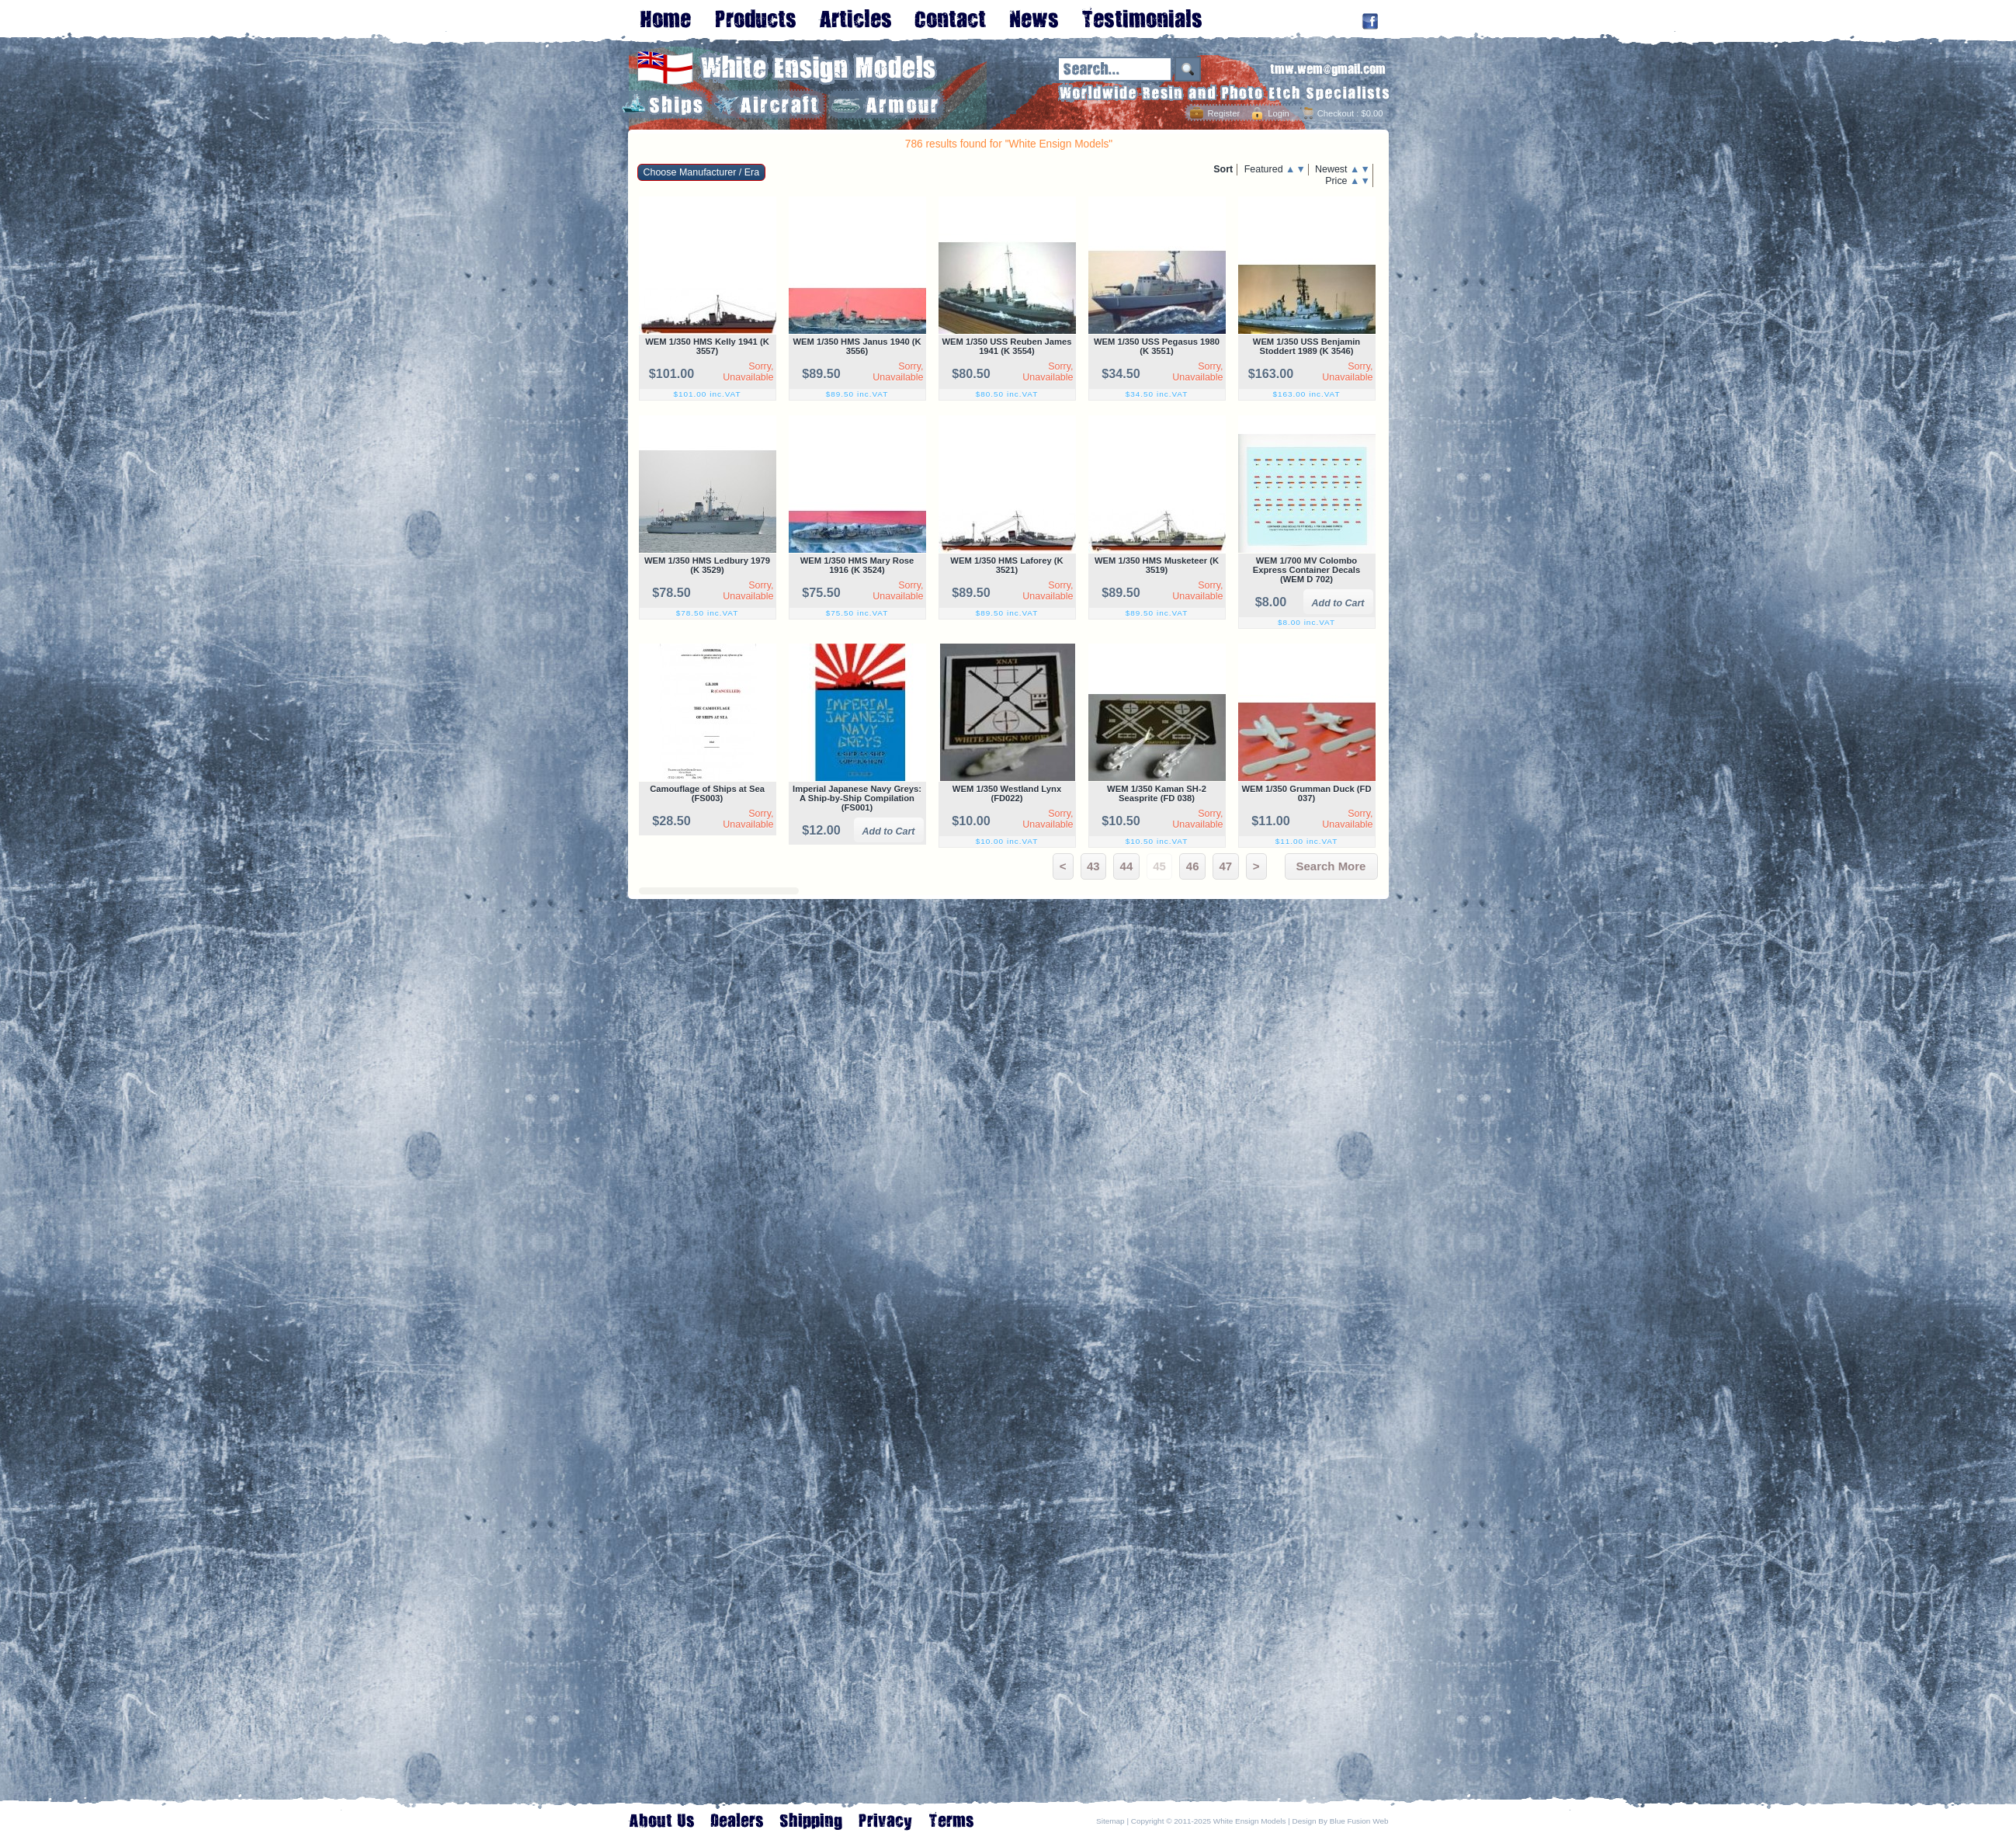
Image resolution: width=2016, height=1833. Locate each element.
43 (1093, 866)
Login (1278, 113)
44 (1126, 866)
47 (1225, 866)
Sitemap (1110, 1821)
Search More (1331, 866)
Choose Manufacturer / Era (702, 172)
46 (1192, 866)
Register (1223, 113)
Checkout (1335, 113)
